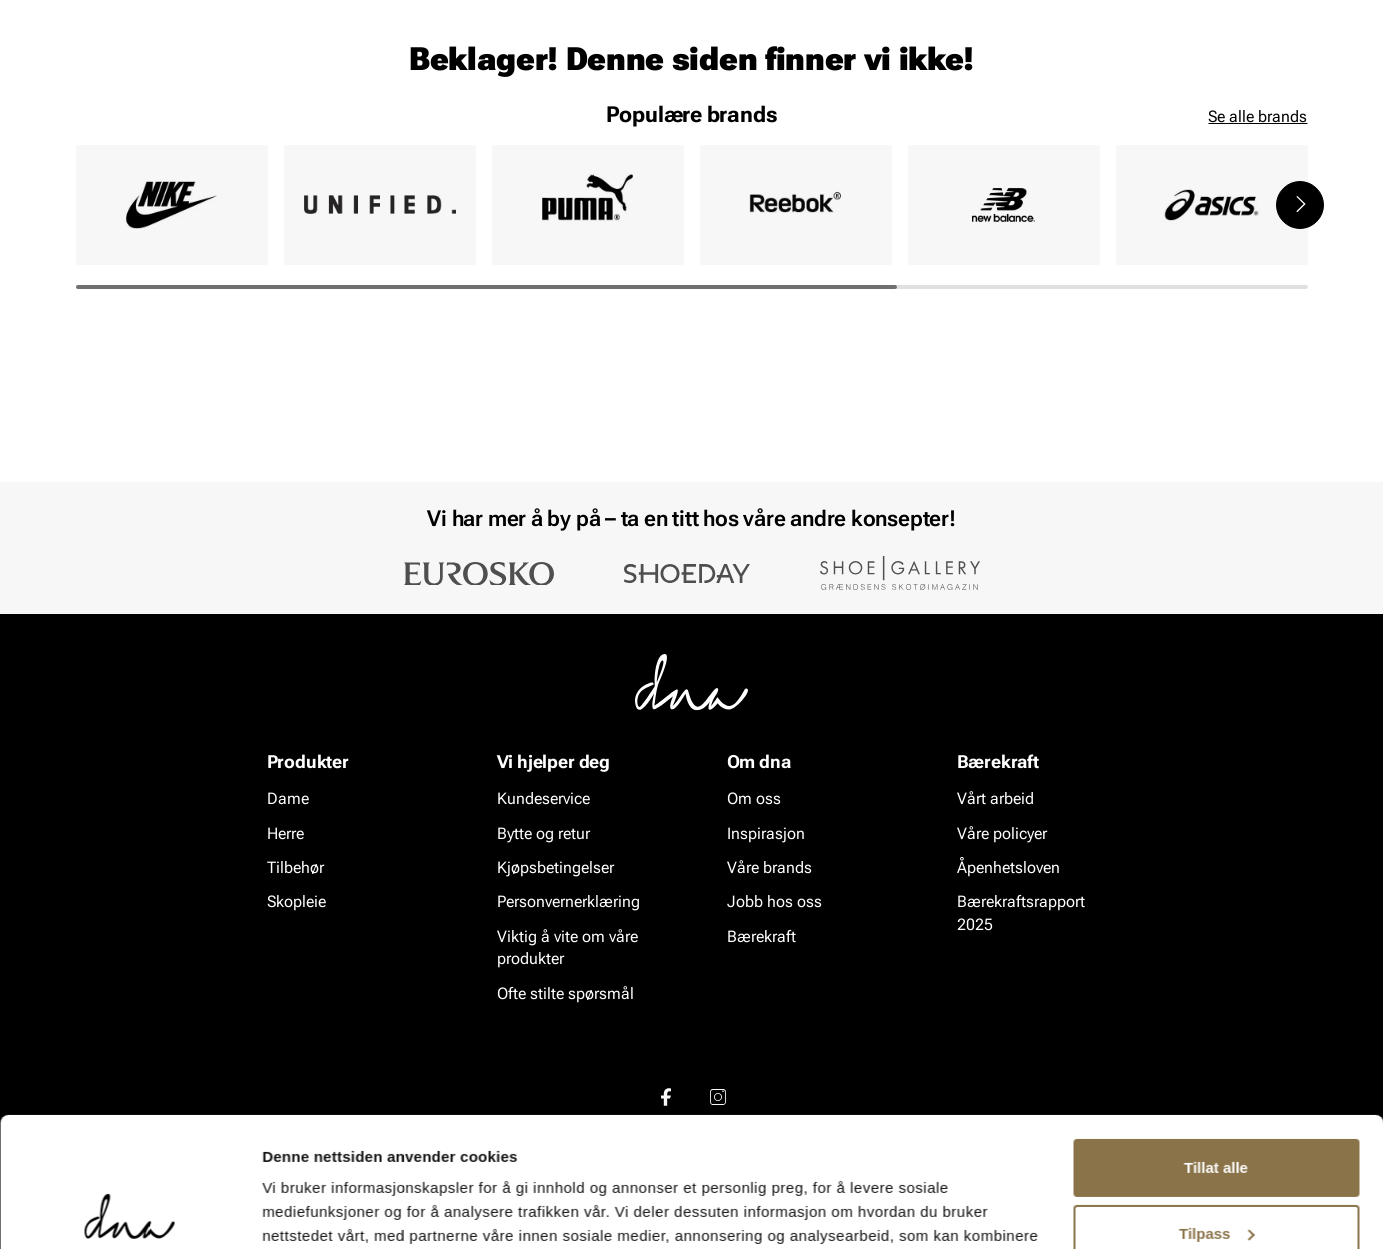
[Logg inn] (1115, 73)
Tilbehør (295, 868)
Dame (96, 131)
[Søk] (803, 71)
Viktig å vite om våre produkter (567, 948)
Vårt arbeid (995, 799)
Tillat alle (1216, 1038)
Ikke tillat (1216, 1169)
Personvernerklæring (568, 902)
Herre (166, 131)
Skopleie (369, 131)
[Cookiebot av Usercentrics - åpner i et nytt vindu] (129, 1210)
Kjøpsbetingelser (555, 868)
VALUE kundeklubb (1238, 131)
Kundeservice (543, 799)
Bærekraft (761, 937)
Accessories (262, 131)
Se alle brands (1257, 270)
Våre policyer (1002, 833)
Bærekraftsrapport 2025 (1021, 913)
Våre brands (769, 868)
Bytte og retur (543, 833)
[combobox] (582, 71)
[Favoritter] (1191, 73)
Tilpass (1216, 1103)
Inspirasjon (1095, 131)
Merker (994, 131)
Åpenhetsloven (1008, 868)
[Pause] (1292, 16)
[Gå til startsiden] (121, 71)
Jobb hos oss (774, 902)
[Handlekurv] (1275, 73)
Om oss (754, 799)
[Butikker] (1042, 73)
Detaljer (290, 1209)
